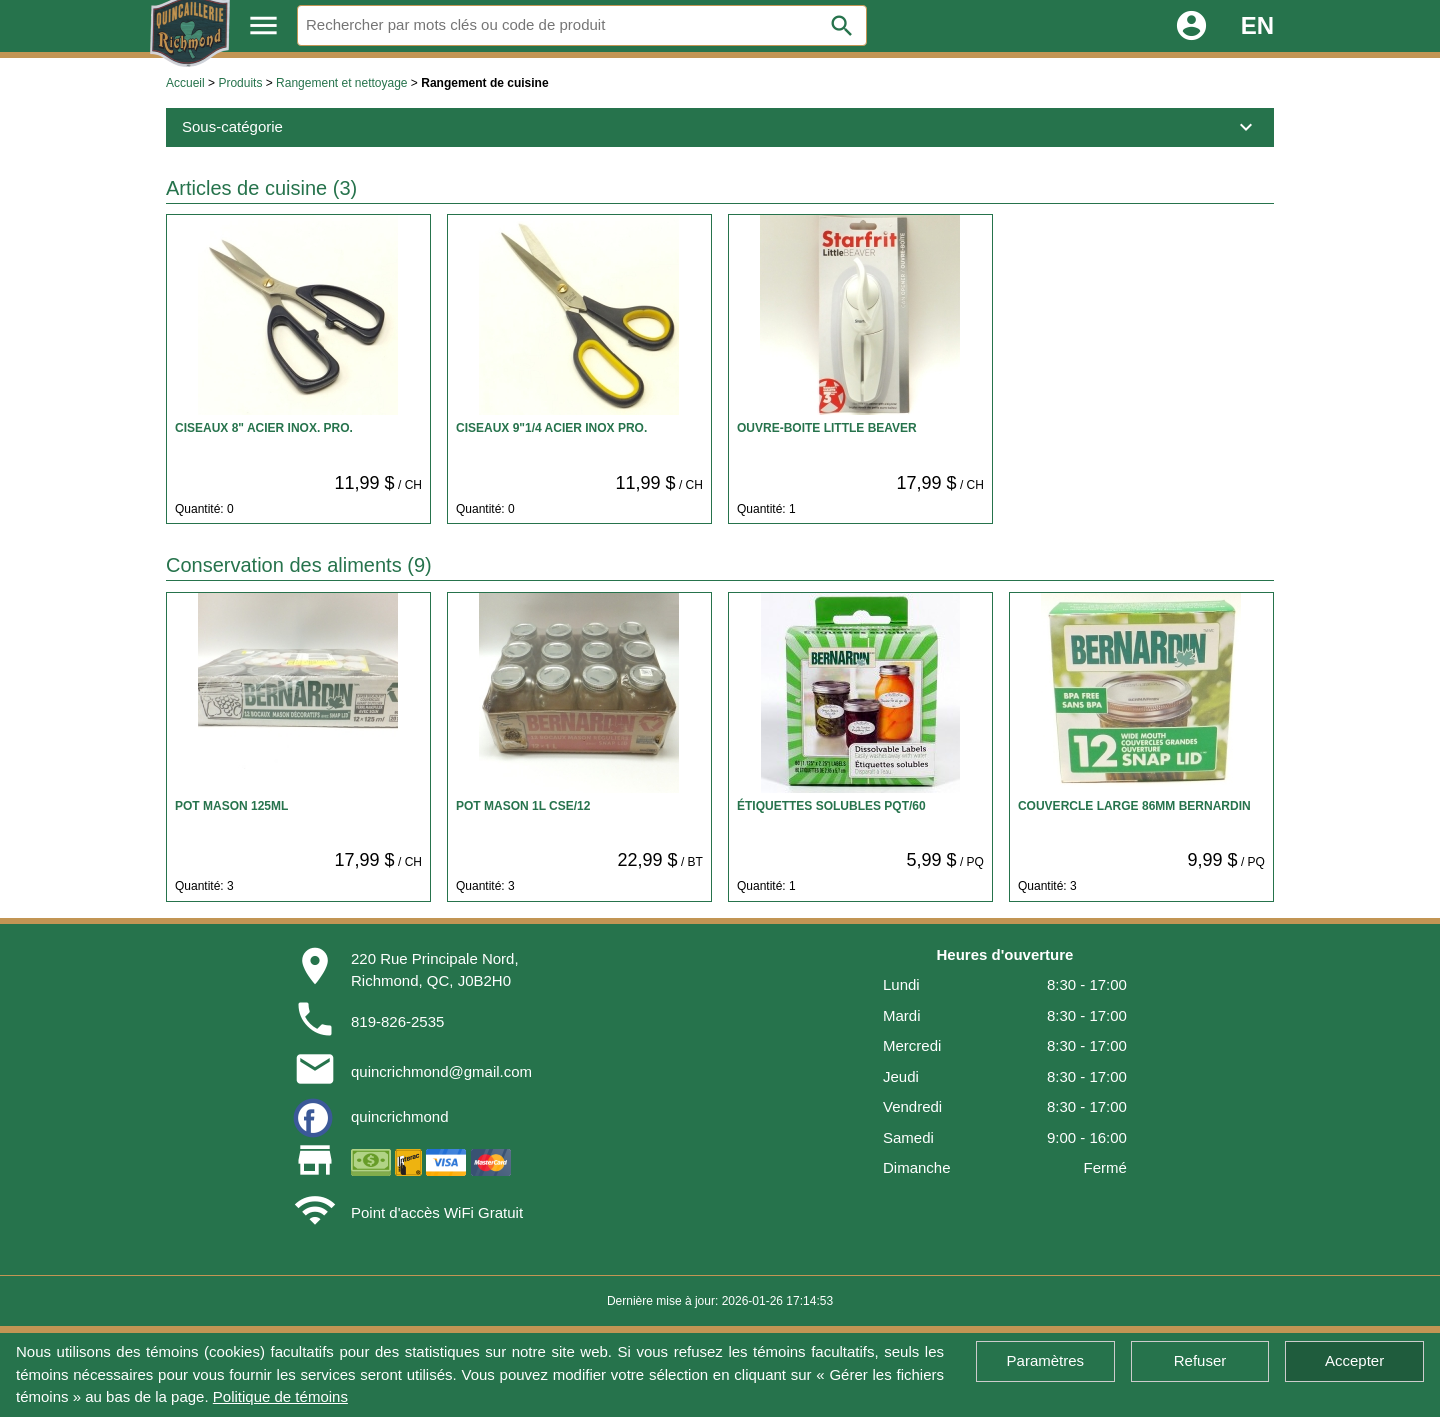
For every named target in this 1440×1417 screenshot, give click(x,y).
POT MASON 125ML (231, 806)
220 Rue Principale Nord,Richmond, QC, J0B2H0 (435, 970)
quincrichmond (400, 1116)
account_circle (1191, 25)
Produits (240, 83)
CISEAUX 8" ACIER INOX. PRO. (264, 428)
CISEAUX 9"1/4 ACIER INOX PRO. (551, 428)
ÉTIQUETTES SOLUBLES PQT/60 (831, 806)
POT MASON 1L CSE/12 (523, 806)
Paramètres (1046, 1360)
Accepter (1354, 1360)
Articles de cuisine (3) (261, 188)
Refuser (1200, 1360)
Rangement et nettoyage (341, 83)
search (842, 26)
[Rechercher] (582, 25)
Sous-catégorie (720, 127)
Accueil (185, 83)
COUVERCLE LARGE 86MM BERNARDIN (1134, 806)
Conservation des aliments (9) (299, 565)
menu (263, 25)
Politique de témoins (280, 1396)
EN (1257, 25)
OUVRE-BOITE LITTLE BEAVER (827, 428)
